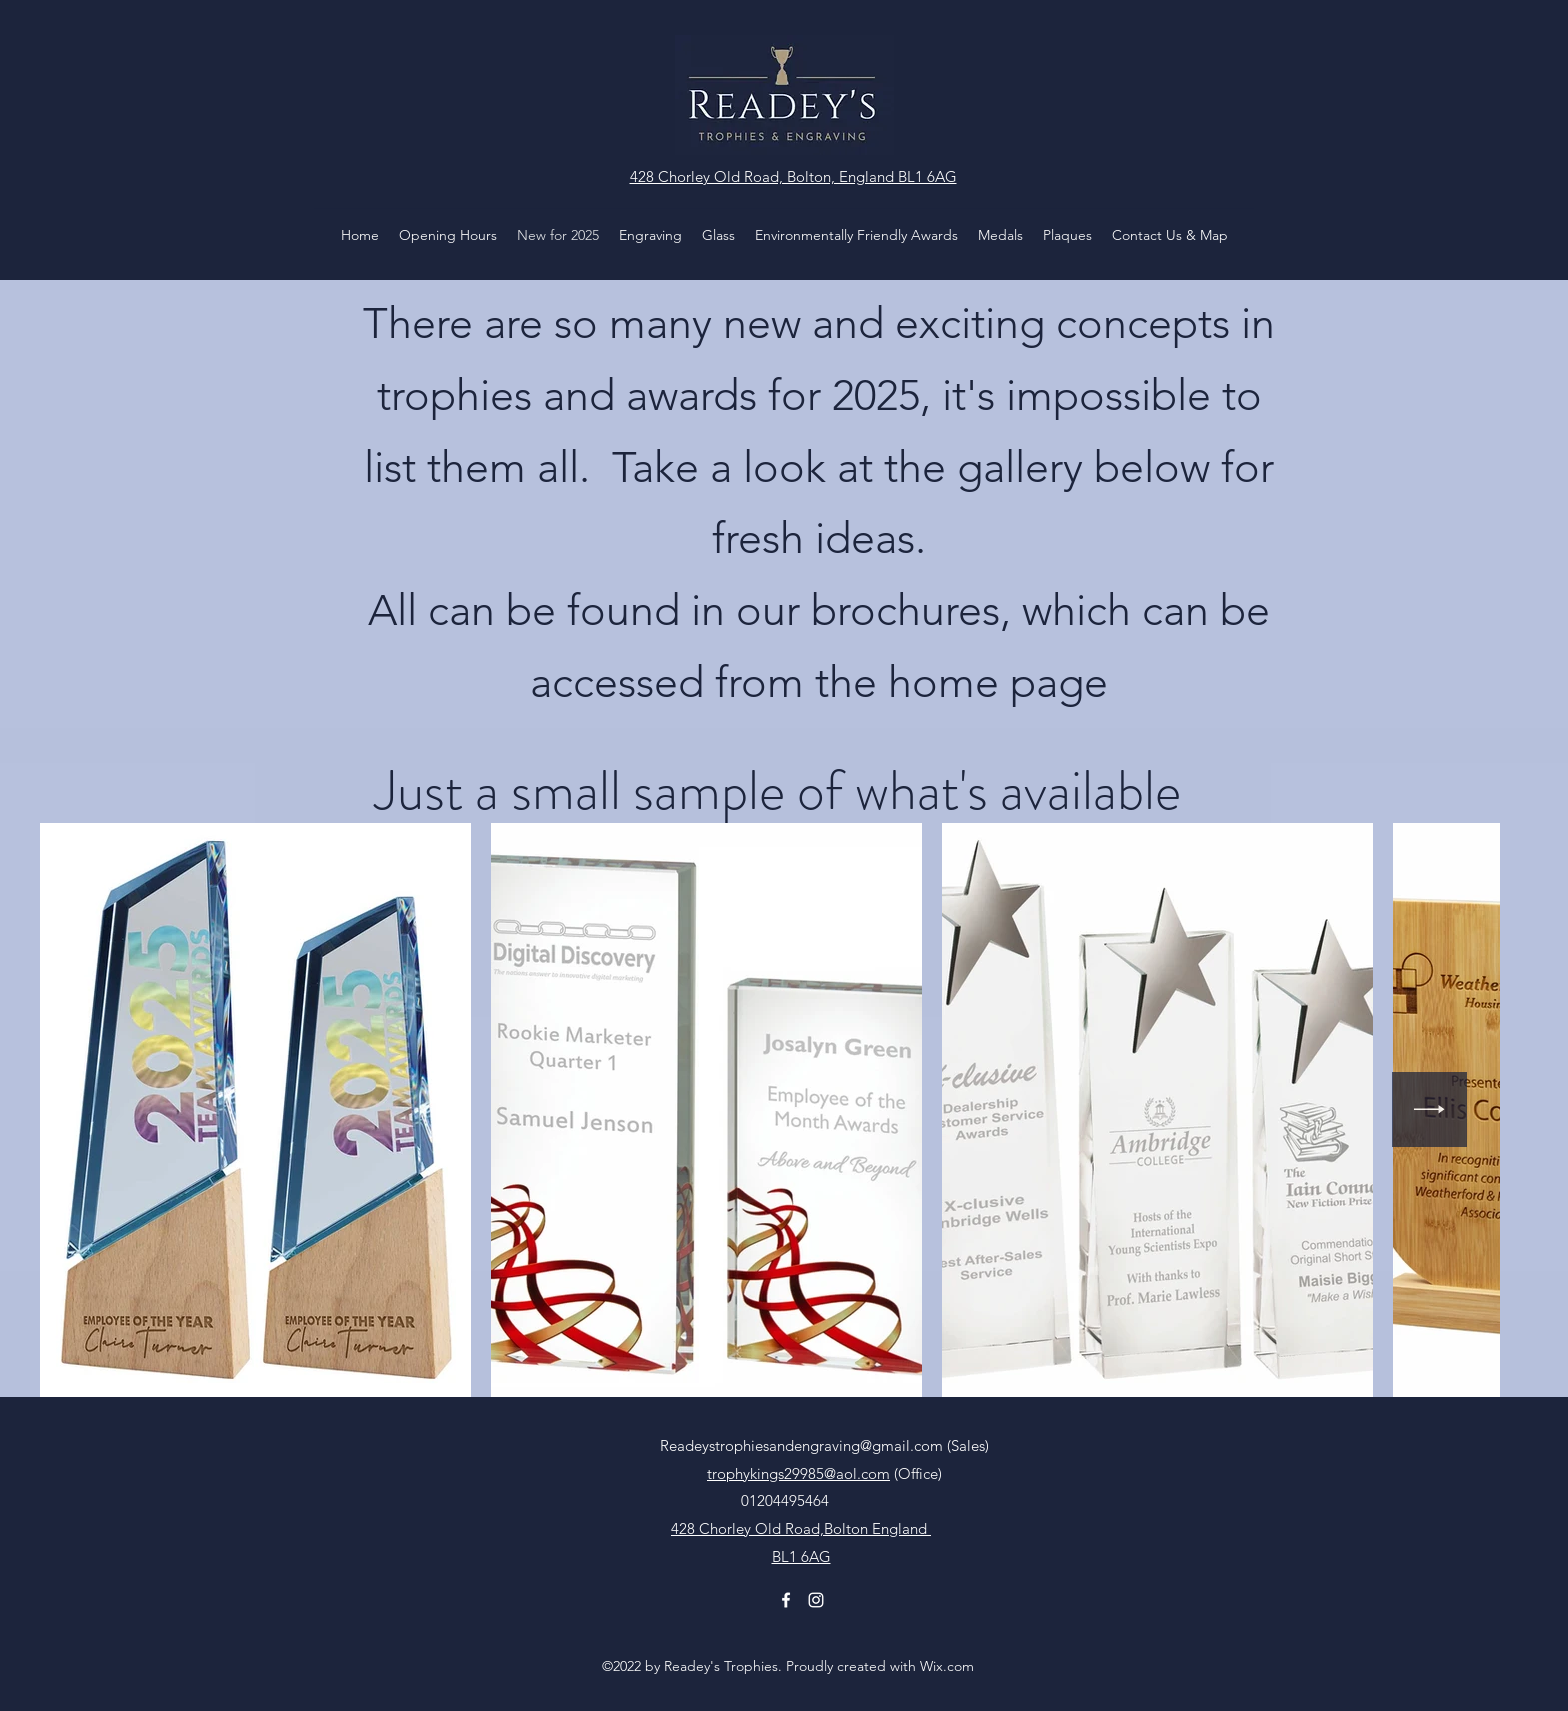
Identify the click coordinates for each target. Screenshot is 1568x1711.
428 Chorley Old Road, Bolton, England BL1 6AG (793, 176)
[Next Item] (1429, 1109)
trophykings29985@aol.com (798, 1473)
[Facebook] (786, 1600)
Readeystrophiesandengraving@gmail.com (801, 1445)
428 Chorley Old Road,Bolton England (801, 1528)
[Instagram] (816, 1600)
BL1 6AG (801, 1556)
